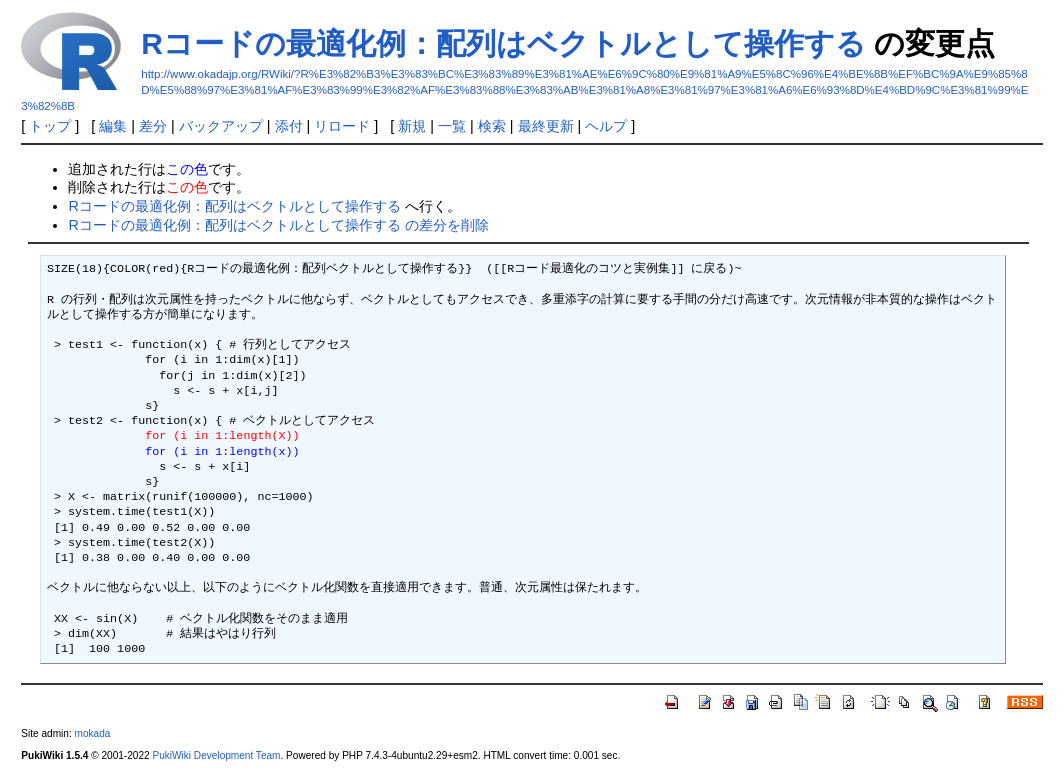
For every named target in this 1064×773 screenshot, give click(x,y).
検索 (492, 126)
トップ (50, 126)
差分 (153, 126)
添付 (289, 126)
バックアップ (221, 126)
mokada (92, 733)
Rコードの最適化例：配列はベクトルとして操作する (503, 43)
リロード (342, 126)
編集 (113, 126)
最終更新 (546, 126)
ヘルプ (606, 126)
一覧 (452, 126)
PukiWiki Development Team (216, 755)
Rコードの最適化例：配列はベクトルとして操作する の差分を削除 (278, 225)
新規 (412, 126)
